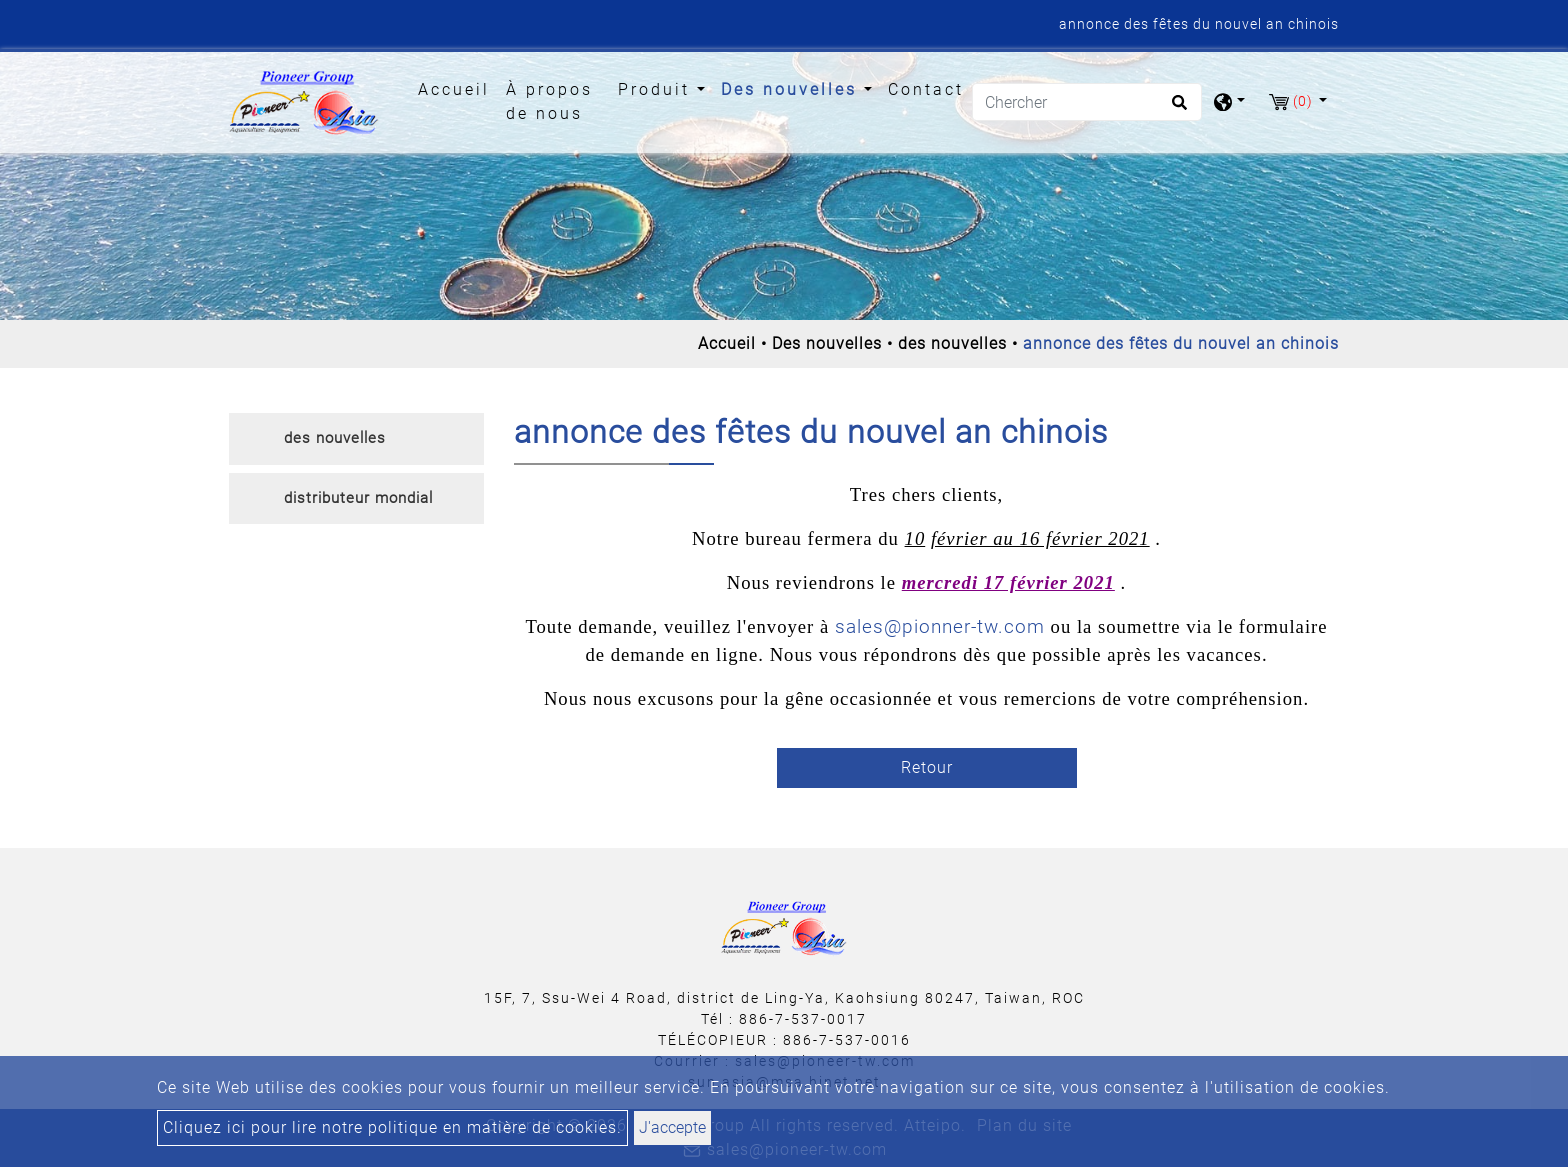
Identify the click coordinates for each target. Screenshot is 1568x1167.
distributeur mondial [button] (358, 498)
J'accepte (672, 1127)
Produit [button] (657, 89)
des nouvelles (952, 343)
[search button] (1176, 109)
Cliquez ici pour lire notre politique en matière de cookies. (392, 1127)
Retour (927, 767)
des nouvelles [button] (335, 438)
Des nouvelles (827, 343)
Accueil (458, 88)
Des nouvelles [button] (792, 89)
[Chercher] (1087, 102)
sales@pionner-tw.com (940, 627)
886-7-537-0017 (803, 1019)
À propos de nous (549, 101)
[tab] (356, 439)
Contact (926, 89)
